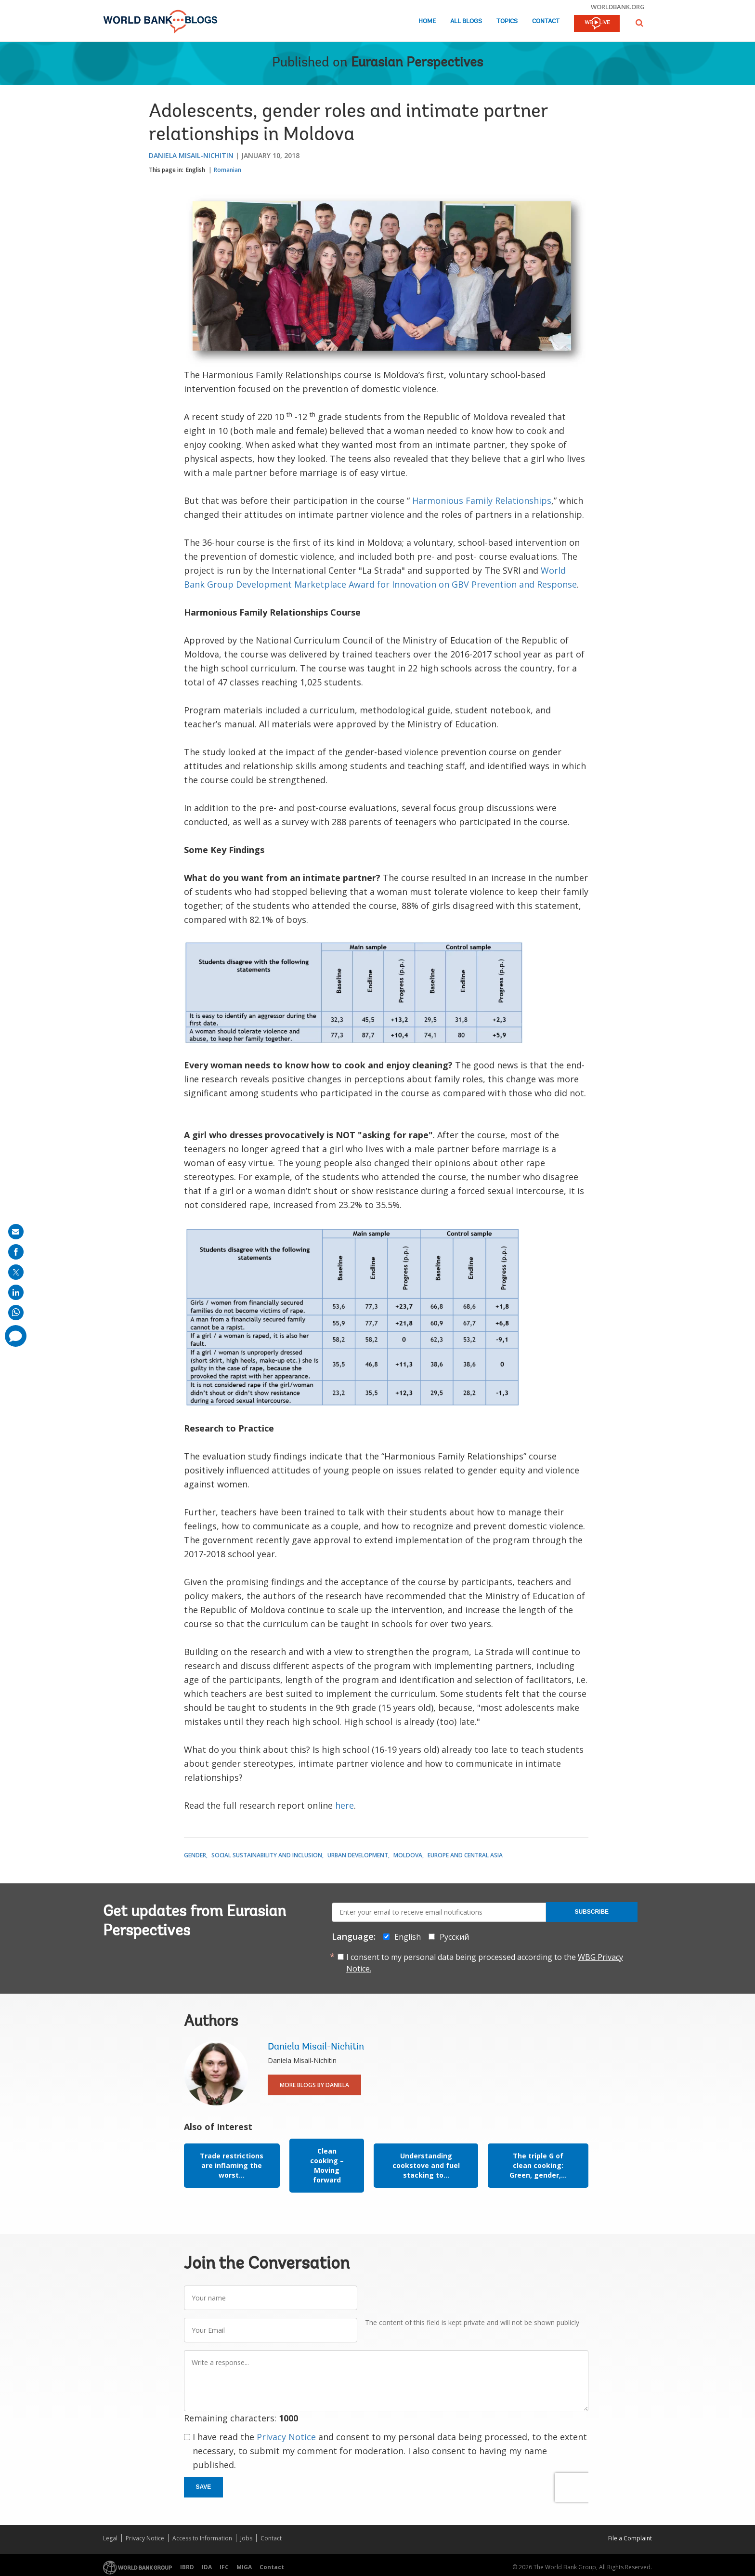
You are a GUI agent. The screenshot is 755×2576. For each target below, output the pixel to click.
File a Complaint (630, 2538)
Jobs (246, 2538)
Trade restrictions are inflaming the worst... (231, 2165)
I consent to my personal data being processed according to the (484, 1963)
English (195, 170)
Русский (454, 1937)
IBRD (187, 2567)
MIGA (244, 2567)
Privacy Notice (286, 2437)
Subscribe (591, 1911)
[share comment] (15, 1336)
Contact (546, 21)
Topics (507, 21)
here (344, 1805)
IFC (224, 2567)
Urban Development (357, 1855)
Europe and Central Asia (465, 1855)
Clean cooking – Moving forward (327, 2165)
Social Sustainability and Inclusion (266, 1855)
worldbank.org (618, 7)
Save (203, 2487)
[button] (639, 23)
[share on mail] (16, 1231)
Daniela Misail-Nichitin (191, 155)
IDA (207, 2567)
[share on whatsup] (16, 1312)
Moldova (407, 1855)
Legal (110, 2538)
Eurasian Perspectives (417, 63)
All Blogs (466, 21)
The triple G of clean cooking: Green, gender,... (538, 2165)
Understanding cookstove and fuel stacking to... (426, 2165)
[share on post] (16, 1272)
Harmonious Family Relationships (481, 500)
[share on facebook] (16, 1252)
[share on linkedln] (16, 1292)
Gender (195, 1855)
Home (427, 21)
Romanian (227, 170)
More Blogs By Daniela (314, 2085)
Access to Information (202, 2538)
